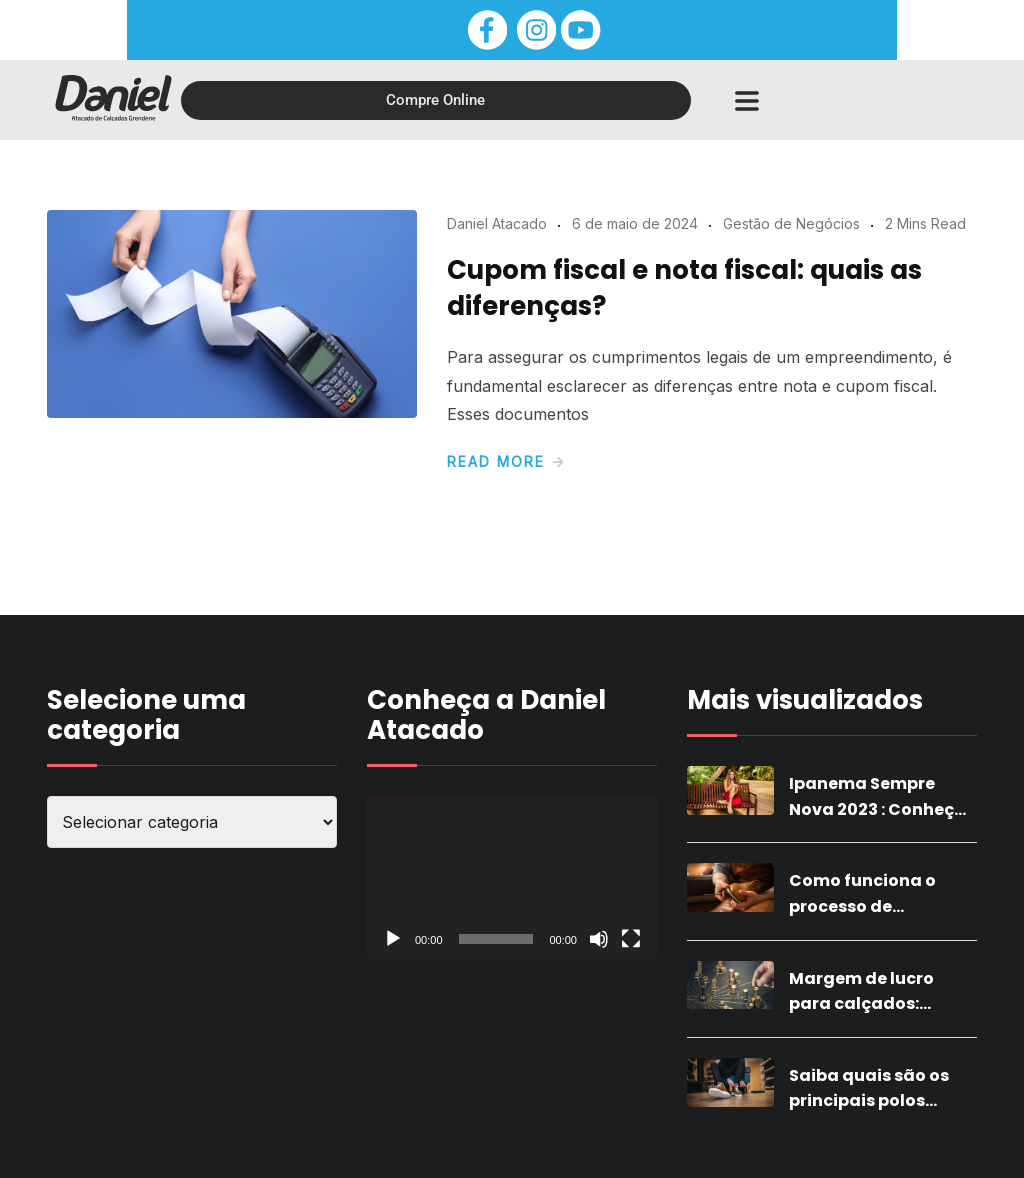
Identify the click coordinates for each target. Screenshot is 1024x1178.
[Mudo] (599, 939)
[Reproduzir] (393, 939)
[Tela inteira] (631, 939)
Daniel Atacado (497, 223)
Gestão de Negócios (791, 223)
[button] (746, 100)
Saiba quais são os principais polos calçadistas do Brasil (880, 1101)
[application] (512, 877)
